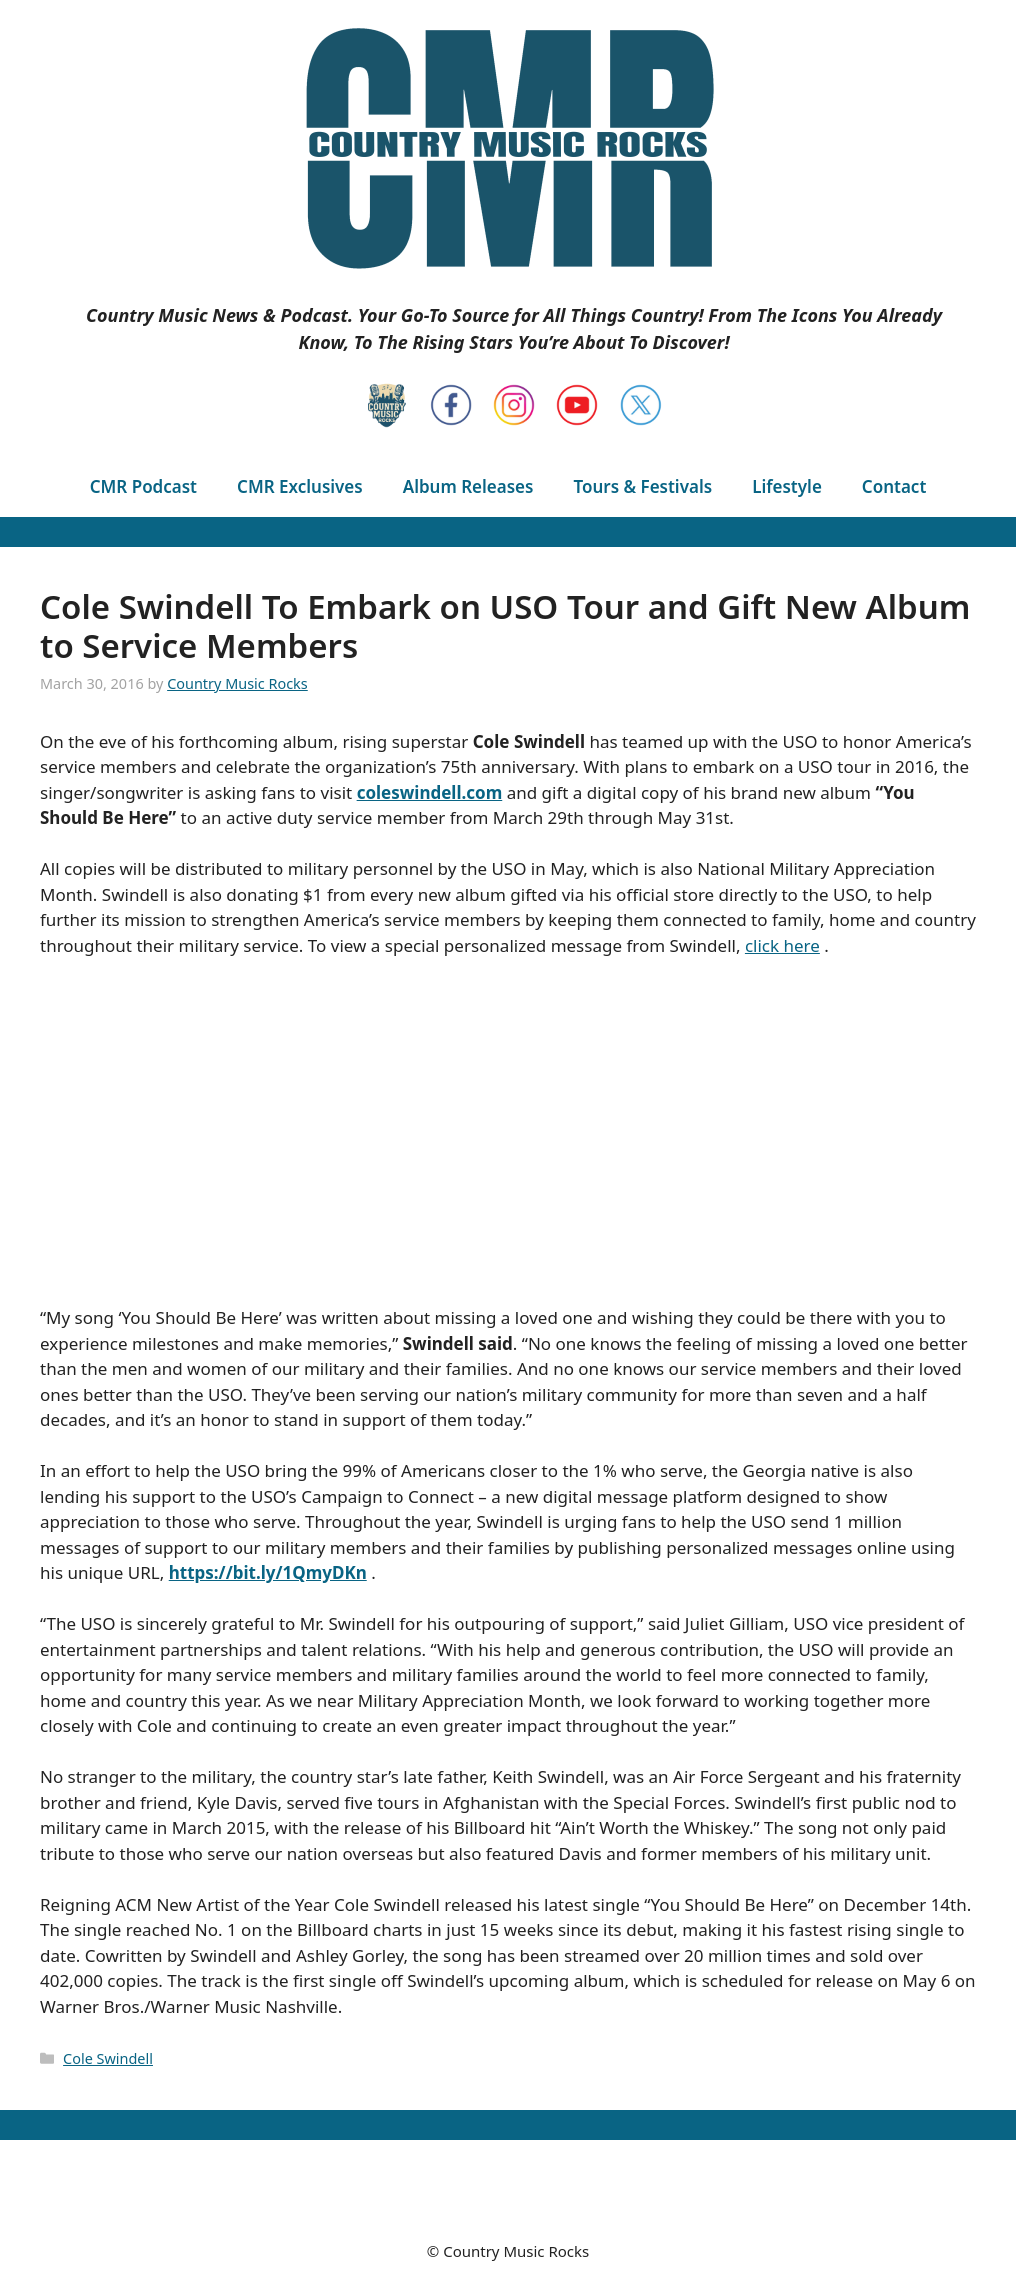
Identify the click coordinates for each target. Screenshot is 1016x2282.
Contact (894, 486)
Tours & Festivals (642, 486)
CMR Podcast (143, 486)
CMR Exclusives (300, 486)
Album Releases (468, 486)
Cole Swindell (108, 2058)
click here (782, 945)
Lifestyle (787, 486)
